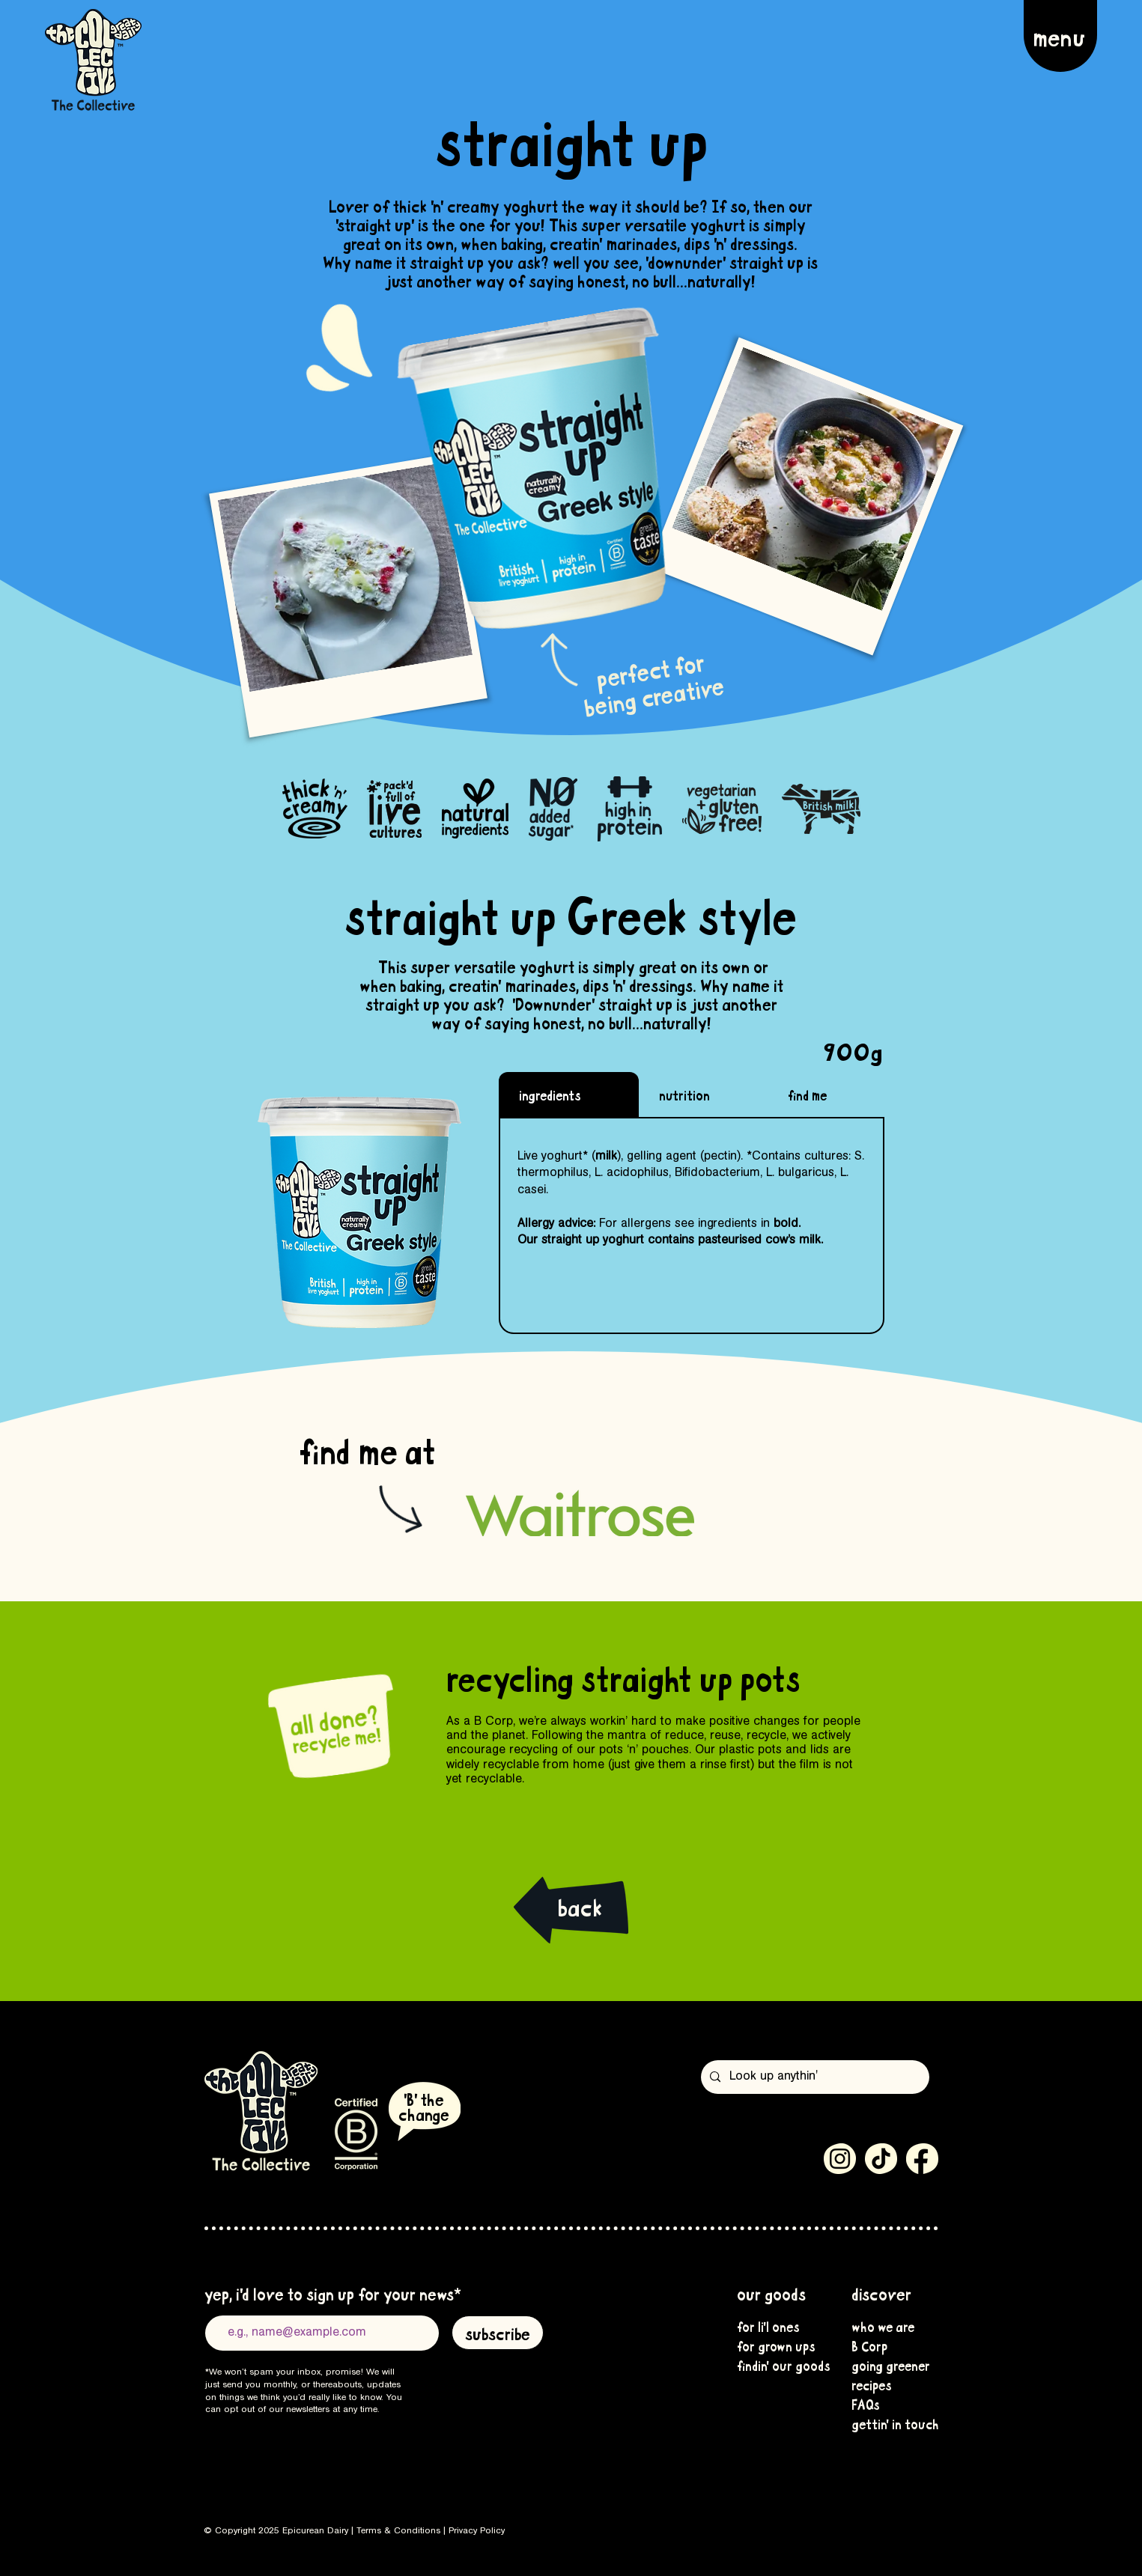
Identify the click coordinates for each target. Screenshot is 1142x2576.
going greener (888, 2365)
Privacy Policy (477, 2531)
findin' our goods (774, 2365)
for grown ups (774, 2345)
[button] (1060, 36)
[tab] (569, 1094)
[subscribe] (498, 2332)
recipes (871, 2384)
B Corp (869, 2345)
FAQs (865, 2404)
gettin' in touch (888, 2423)
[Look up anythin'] (813, 2077)
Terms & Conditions (398, 2531)
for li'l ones (768, 2326)
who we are (882, 2326)
